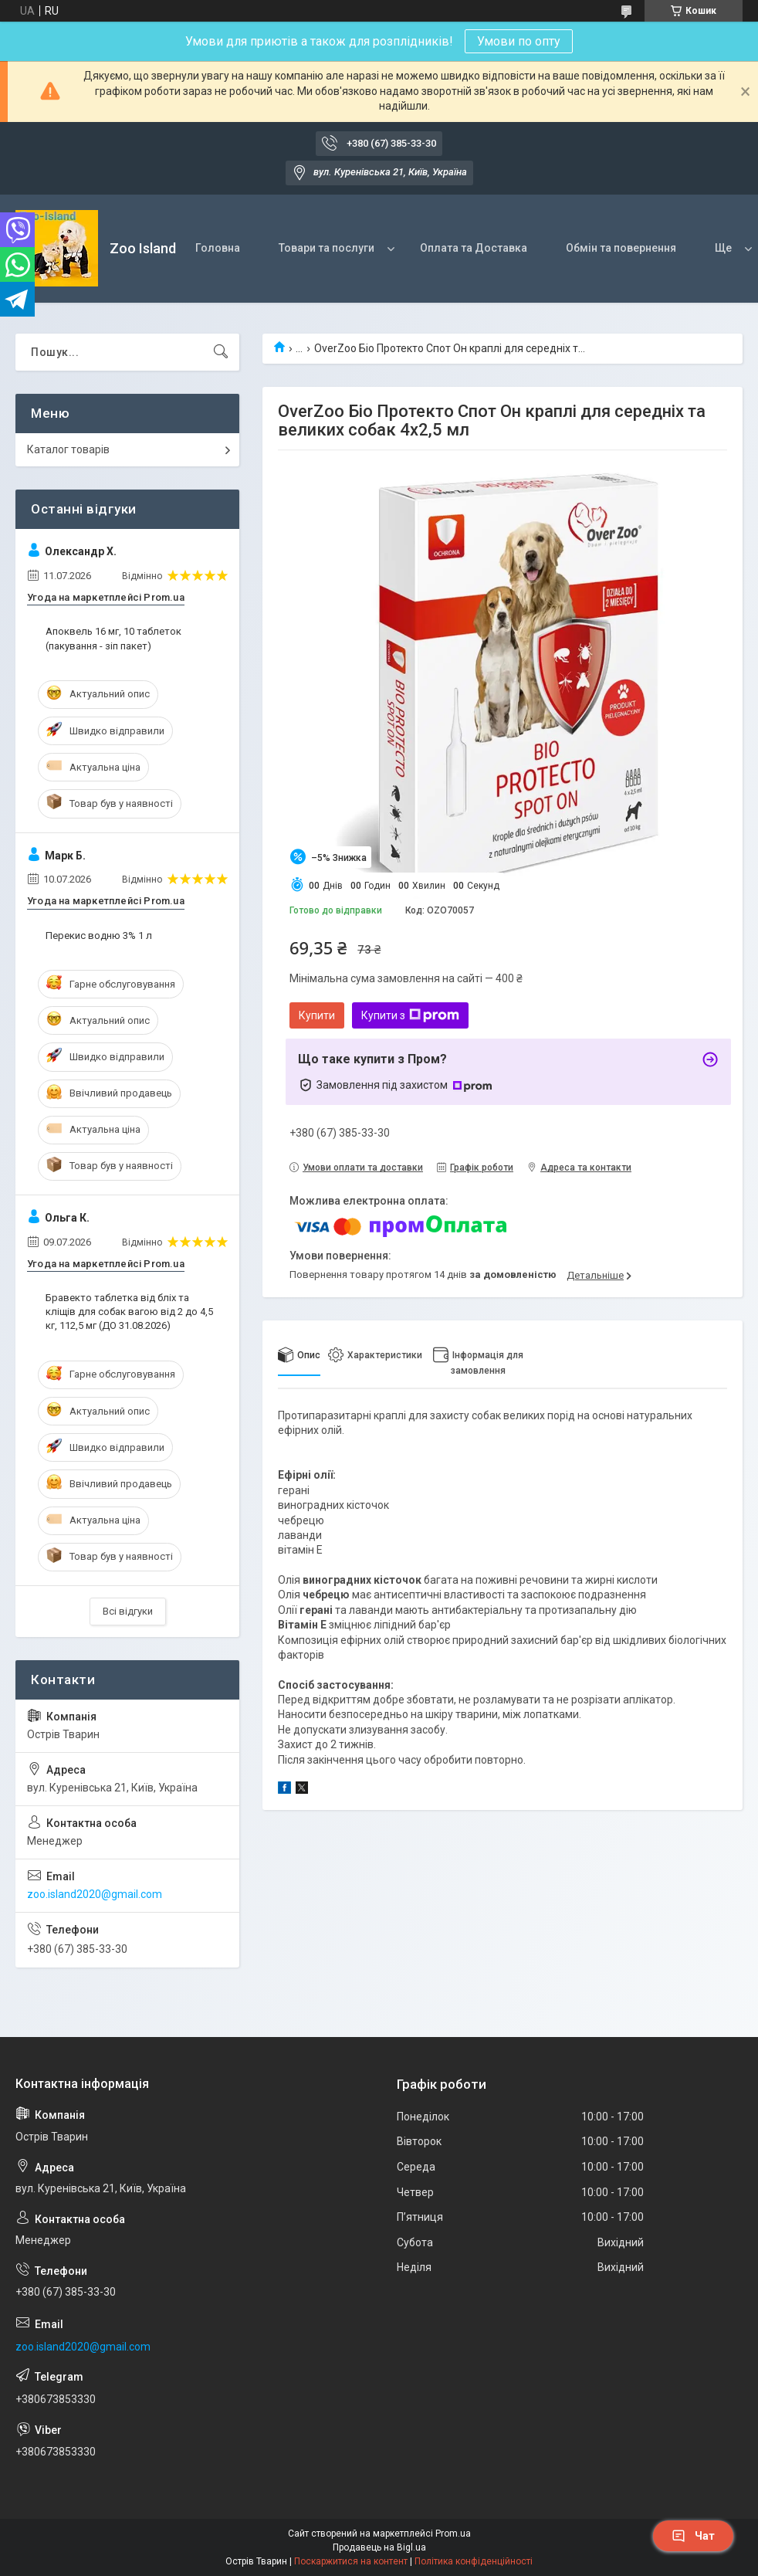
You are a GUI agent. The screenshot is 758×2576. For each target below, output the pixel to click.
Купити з (410, 1015)
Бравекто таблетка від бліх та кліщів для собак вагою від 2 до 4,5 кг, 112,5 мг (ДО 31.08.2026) (129, 1311)
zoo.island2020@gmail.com (94, 1894)
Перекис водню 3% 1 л (99, 935)
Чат (693, 2536)
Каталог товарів (68, 449)
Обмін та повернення (621, 248)
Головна (217, 248)
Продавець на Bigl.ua (379, 2547)
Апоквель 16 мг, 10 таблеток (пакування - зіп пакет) (113, 638)
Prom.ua (453, 2533)
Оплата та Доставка (473, 248)
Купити (317, 1015)
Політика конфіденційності (474, 2561)
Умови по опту (518, 41)
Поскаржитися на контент (351, 2561)
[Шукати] (220, 352)
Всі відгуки (128, 1611)
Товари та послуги (326, 248)
